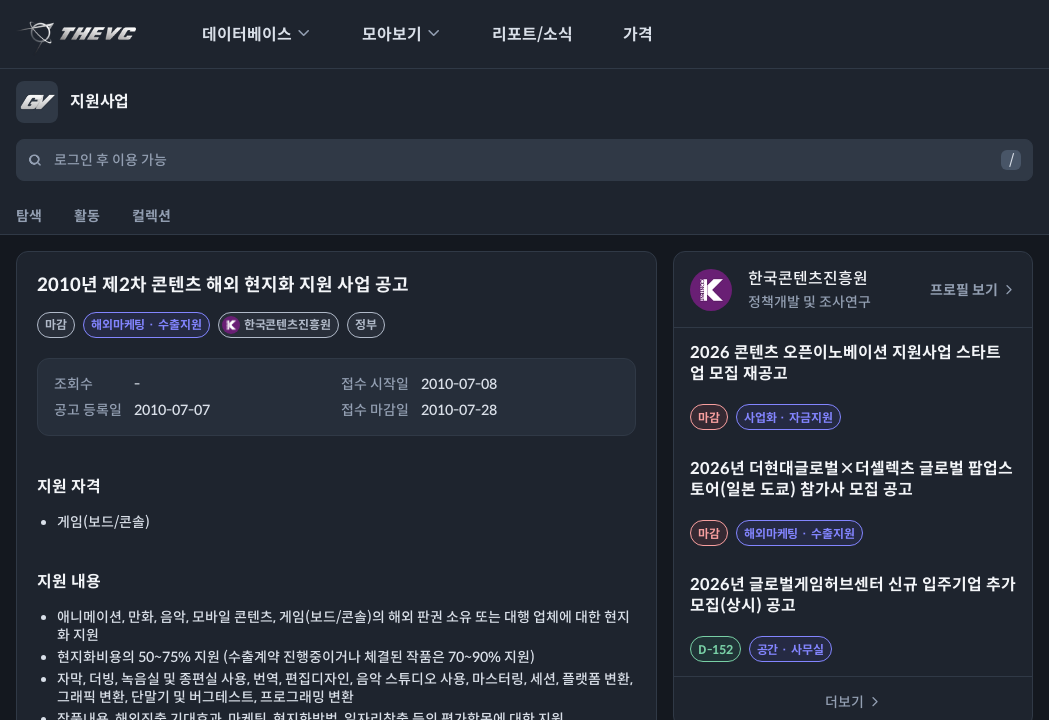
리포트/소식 (519, 34)
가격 (625, 34)
